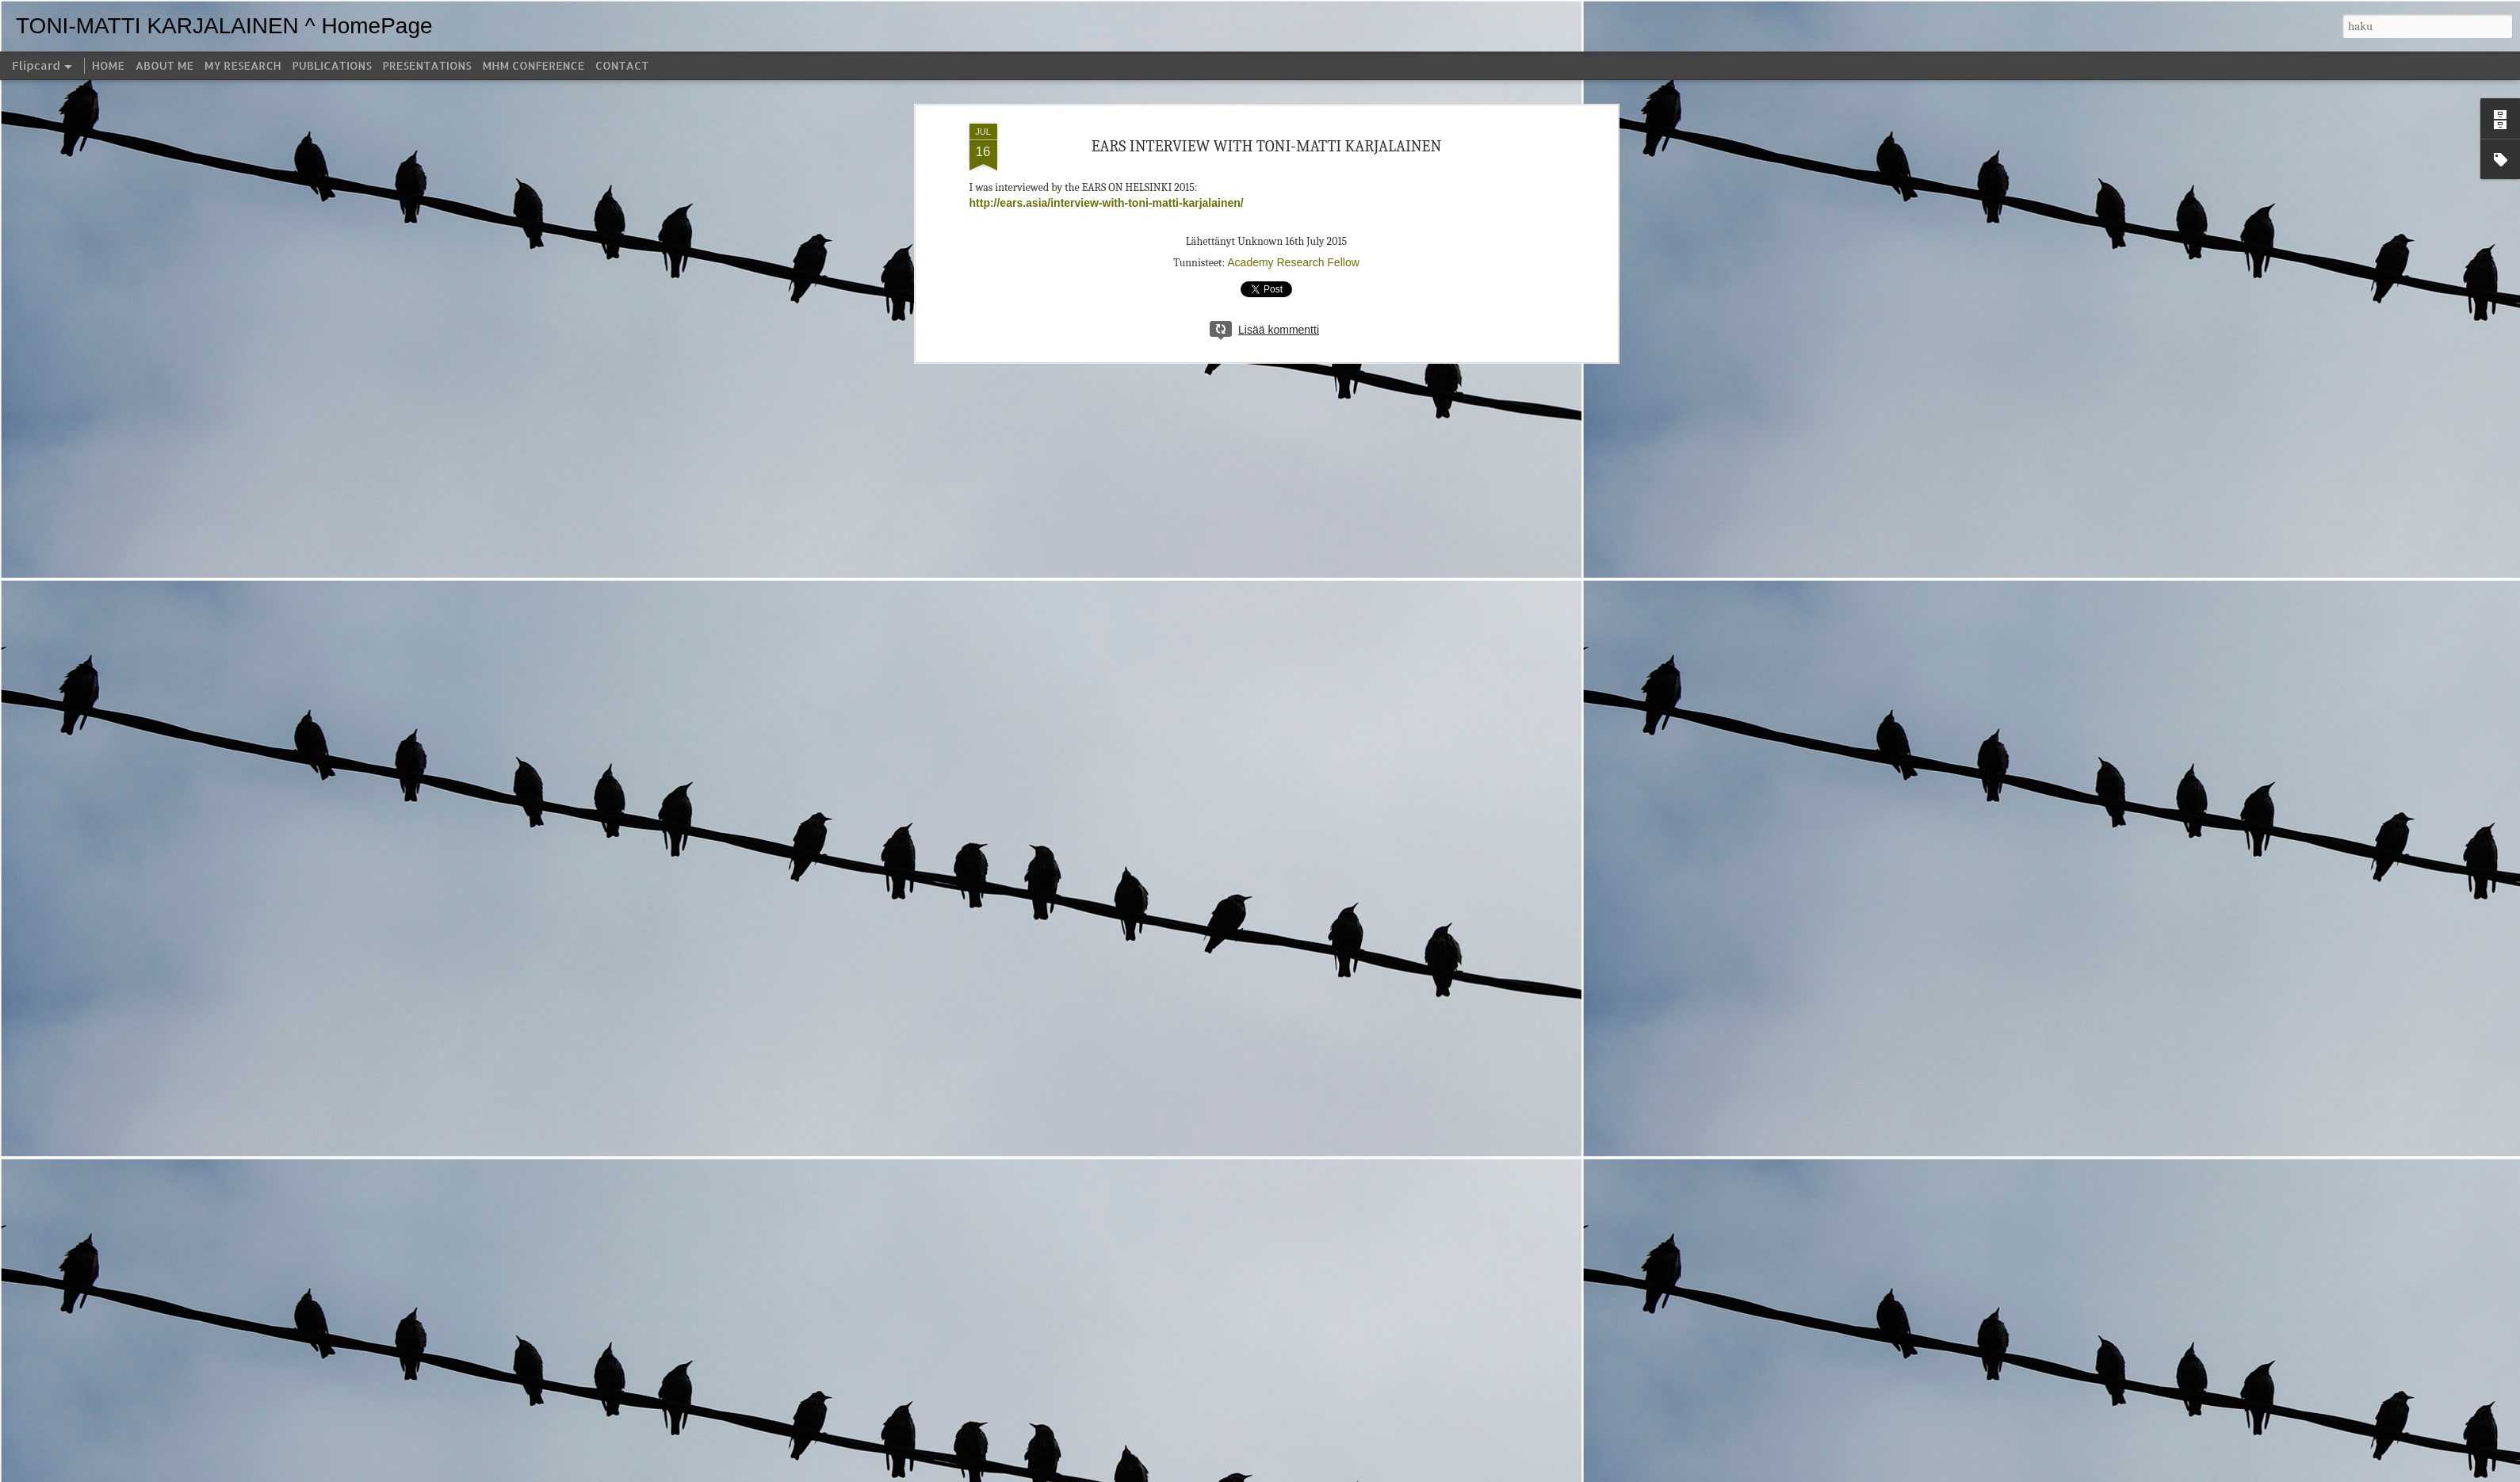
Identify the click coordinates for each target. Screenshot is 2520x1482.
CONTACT (621, 65)
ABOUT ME (164, 65)
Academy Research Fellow (1293, 262)
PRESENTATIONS (427, 65)
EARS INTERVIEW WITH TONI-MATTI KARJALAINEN (1267, 146)
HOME (108, 65)
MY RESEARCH (243, 65)
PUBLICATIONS (332, 65)
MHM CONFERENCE (533, 65)
